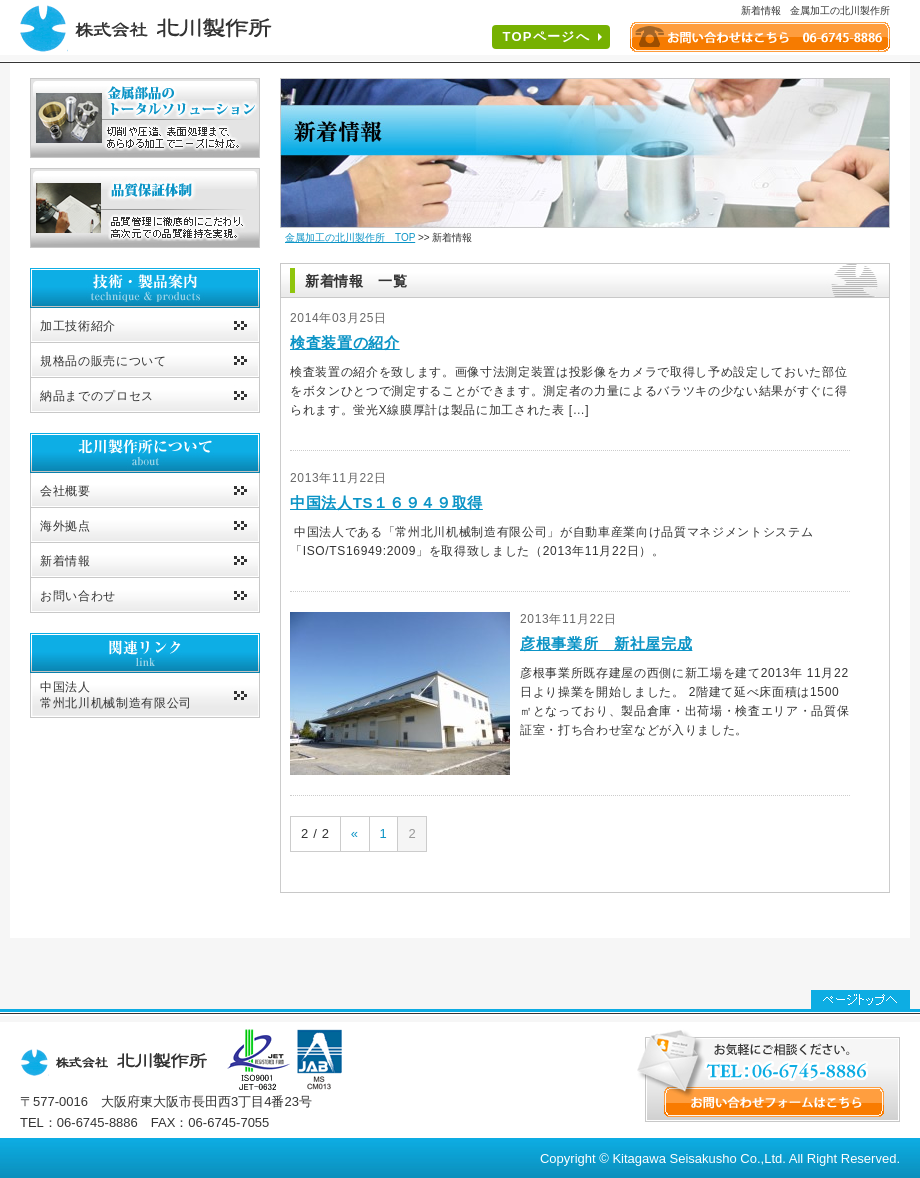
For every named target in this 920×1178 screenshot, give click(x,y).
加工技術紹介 (78, 326)
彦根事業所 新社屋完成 (606, 643)
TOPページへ (546, 36)
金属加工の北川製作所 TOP (350, 237)
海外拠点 (65, 526)
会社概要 (65, 491)
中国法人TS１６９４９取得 (386, 502)
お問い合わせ (78, 596)
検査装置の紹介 (345, 342)
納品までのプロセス (97, 396)
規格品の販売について (103, 361)
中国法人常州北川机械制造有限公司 (116, 695)
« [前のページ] (355, 833)
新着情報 (65, 561)
